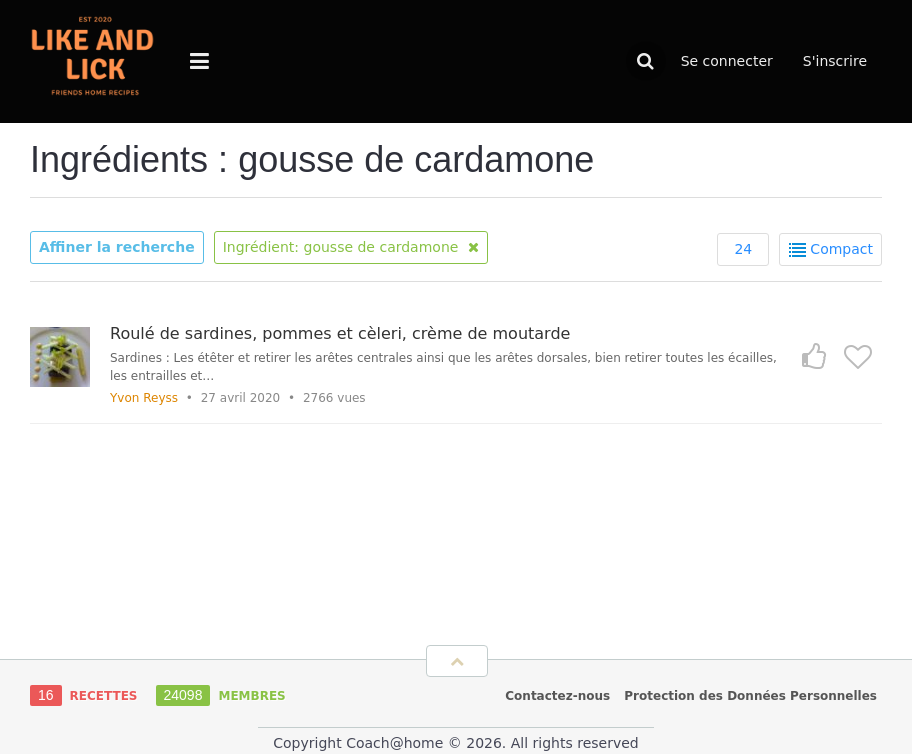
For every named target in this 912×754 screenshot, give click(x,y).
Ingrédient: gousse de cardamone (351, 247)
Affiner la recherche (117, 247)
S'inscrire (835, 61)
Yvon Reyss (144, 398)
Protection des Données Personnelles (750, 696)
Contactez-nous (557, 696)
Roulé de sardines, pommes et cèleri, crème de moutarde (340, 333)
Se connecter (727, 61)
